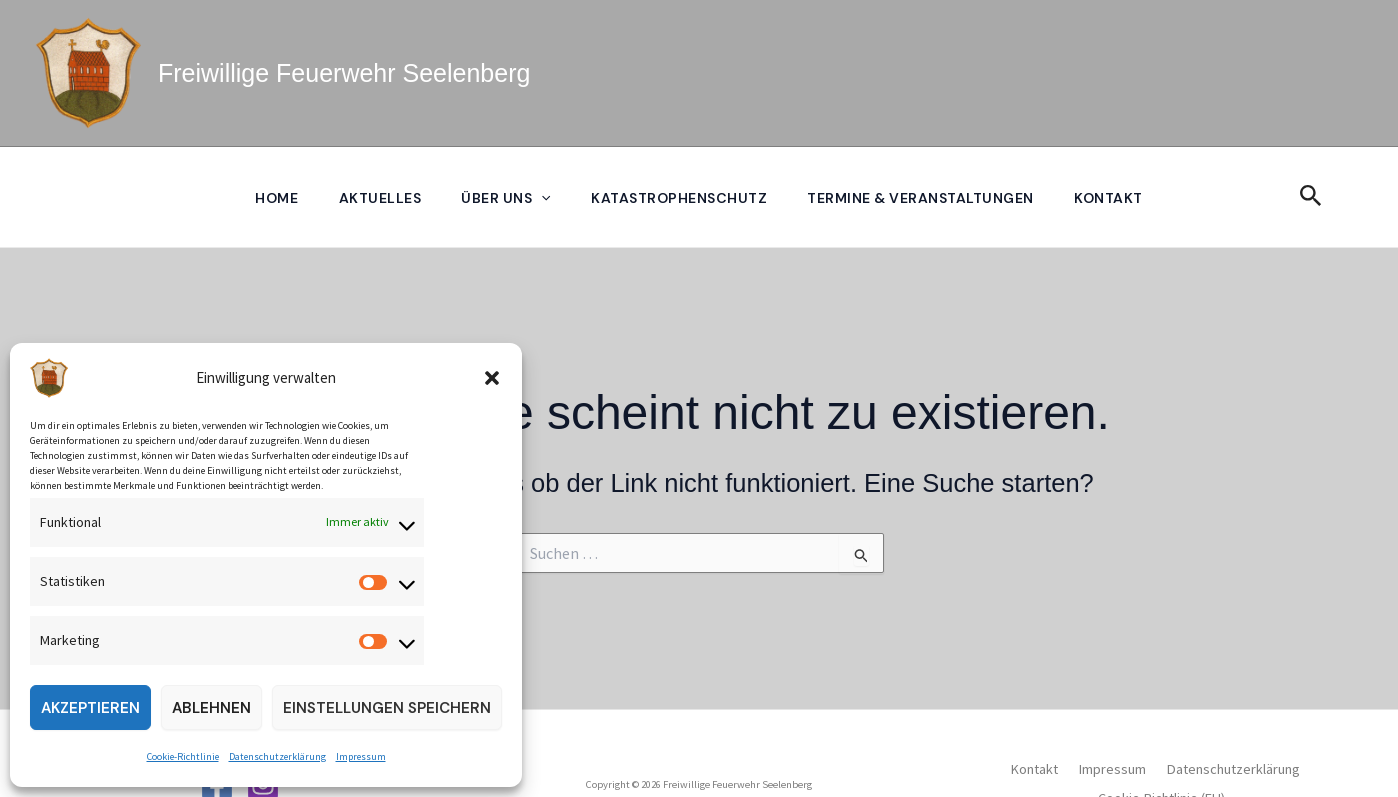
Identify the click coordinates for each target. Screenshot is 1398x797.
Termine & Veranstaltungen (926, 198)
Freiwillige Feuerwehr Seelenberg (344, 73)
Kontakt (1117, 198)
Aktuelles (374, 198)
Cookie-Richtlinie (183, 756)
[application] (540, 198)
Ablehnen (211, 708)
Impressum (361, 756)
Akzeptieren (90, 708)
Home (267, 198)
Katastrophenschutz (681, 198)
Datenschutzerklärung (277, 756)
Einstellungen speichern (387, 708)
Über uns (504, 198)
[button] (492, 378)
